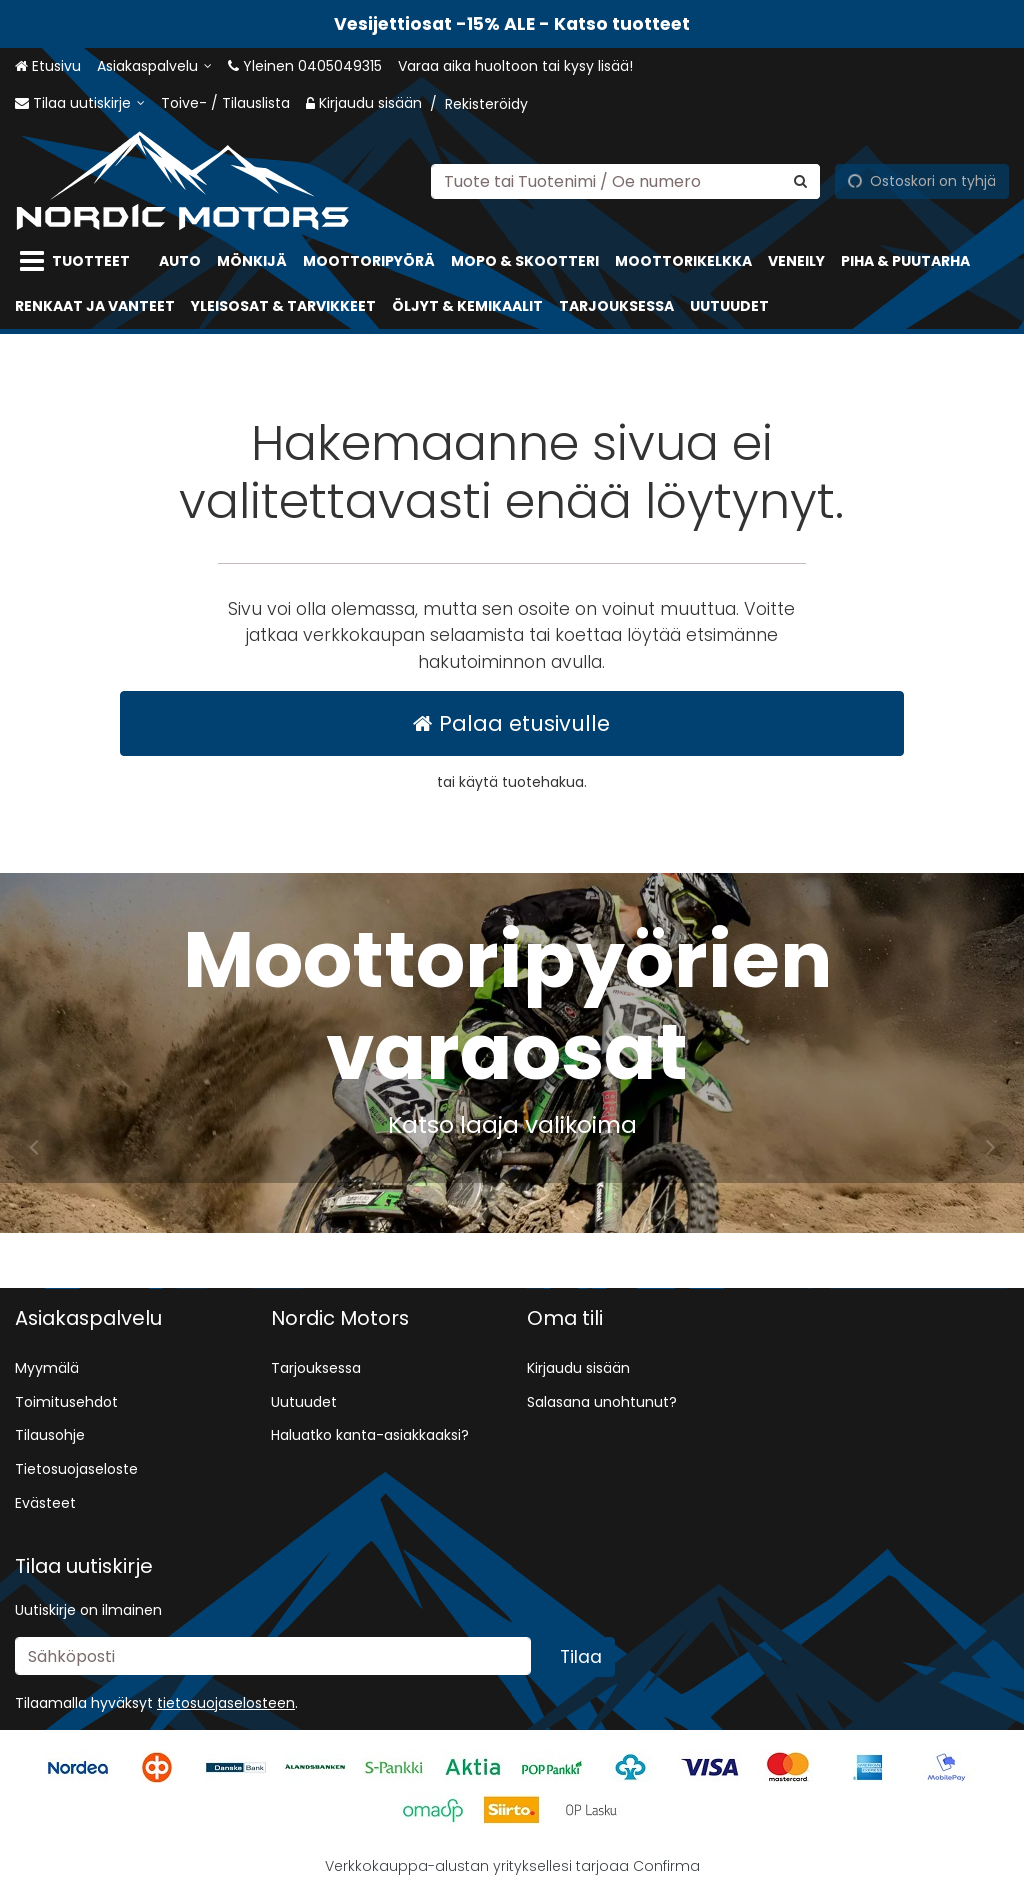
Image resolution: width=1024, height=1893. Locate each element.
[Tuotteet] (79, 261)
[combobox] (625, 180)
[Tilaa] (581, 1657)
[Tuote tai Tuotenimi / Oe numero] (625, 180)
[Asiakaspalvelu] (154, 66)
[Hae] (800, 180)
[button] (226, 1703)
